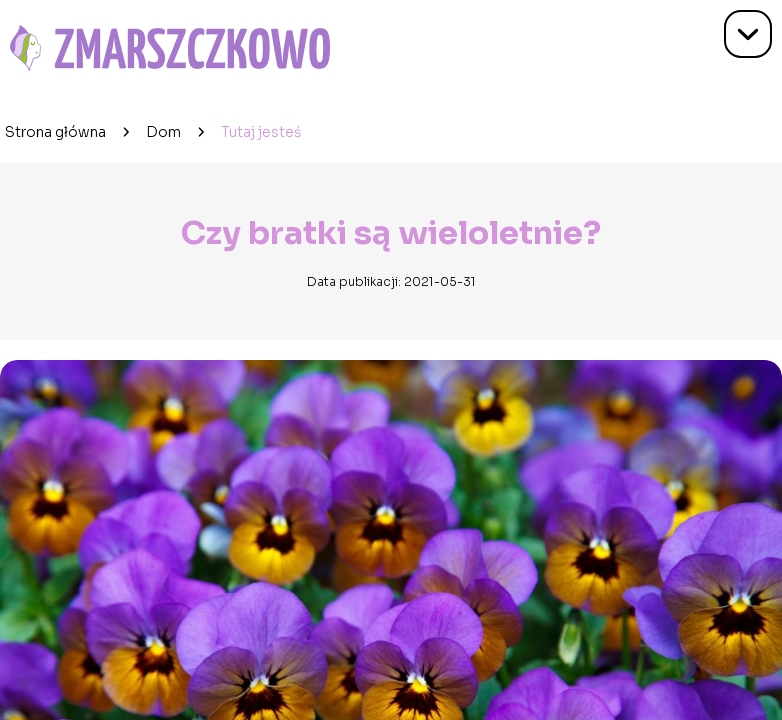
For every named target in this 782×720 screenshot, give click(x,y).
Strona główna (55, 132)
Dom (163, 132)
